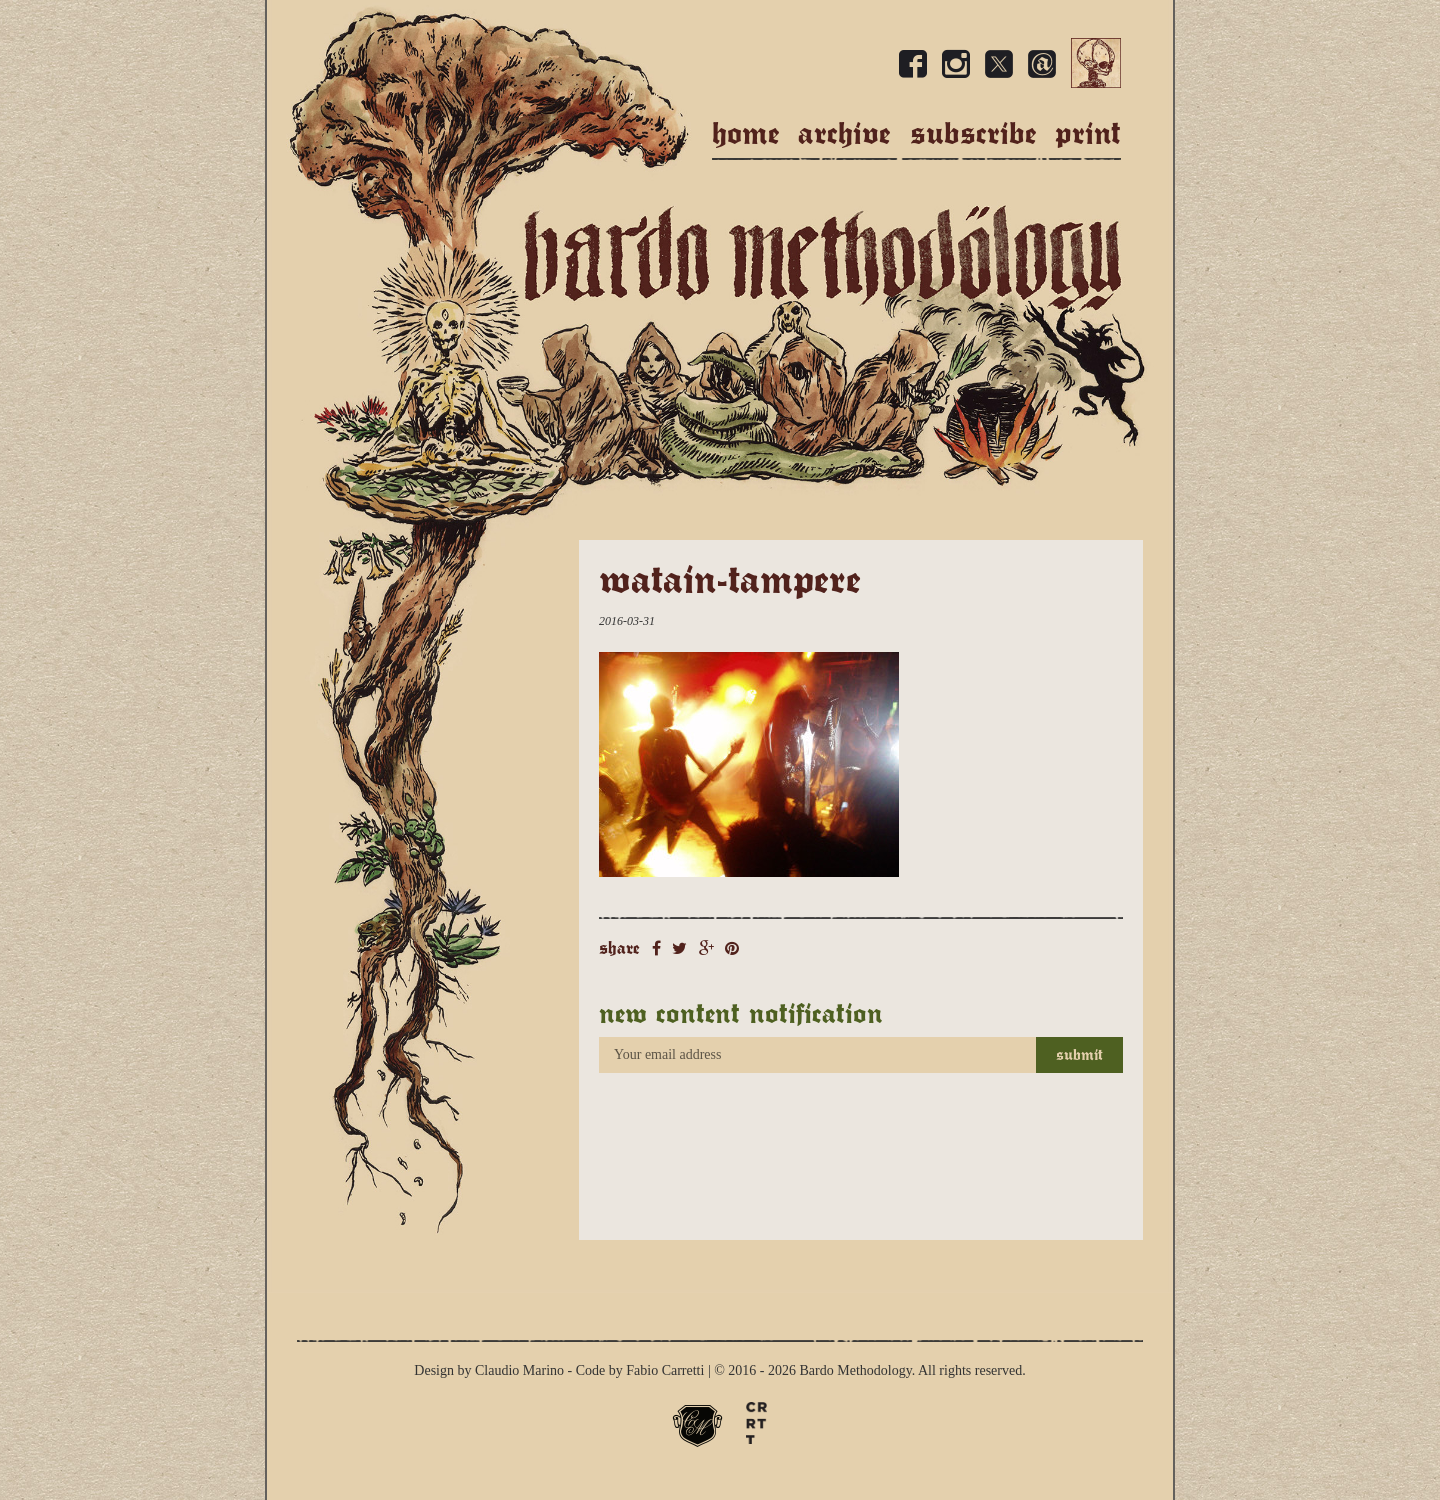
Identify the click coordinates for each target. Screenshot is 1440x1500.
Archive (844, 133)
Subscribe (973, 133)
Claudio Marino (519, 1370)
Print (1088, 133)
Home (746, 133)
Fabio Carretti (665, 1370)
